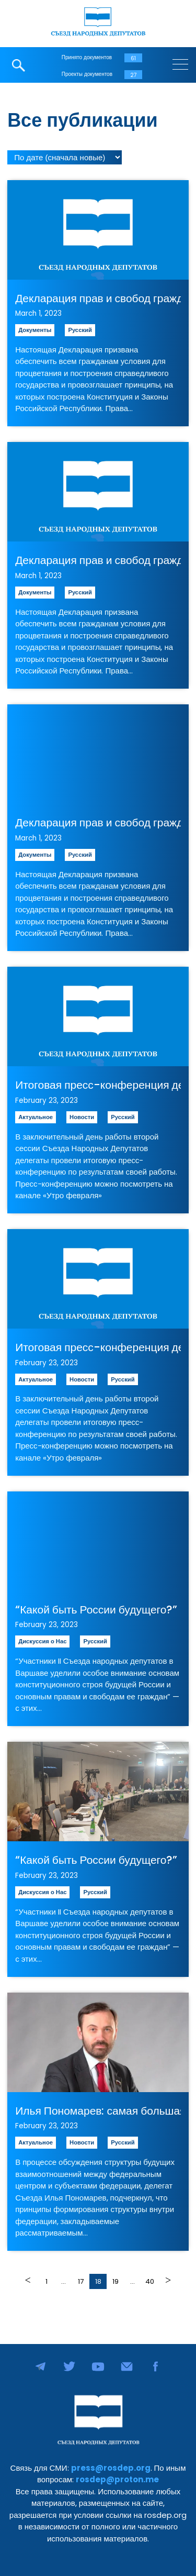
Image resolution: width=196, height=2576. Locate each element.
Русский (79, 330)
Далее (167, 2280)
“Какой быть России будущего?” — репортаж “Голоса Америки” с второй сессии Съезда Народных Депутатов (98, 1609)
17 (81, 2281)
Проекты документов (87, 74)
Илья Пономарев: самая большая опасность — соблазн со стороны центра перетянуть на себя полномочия (98, 2110)
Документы (34, 330)
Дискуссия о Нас (42, 1641)
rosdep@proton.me (117, 2479)
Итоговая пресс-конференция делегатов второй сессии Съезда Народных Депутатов (98, 1084)
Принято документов (87, 57)
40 (149, 2281)
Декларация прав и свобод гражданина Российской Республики (98, 298)
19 (115, 2281)
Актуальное (35, 1117)
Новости (82, 1117)
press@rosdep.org (111, 2467)
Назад (29, 2280)
